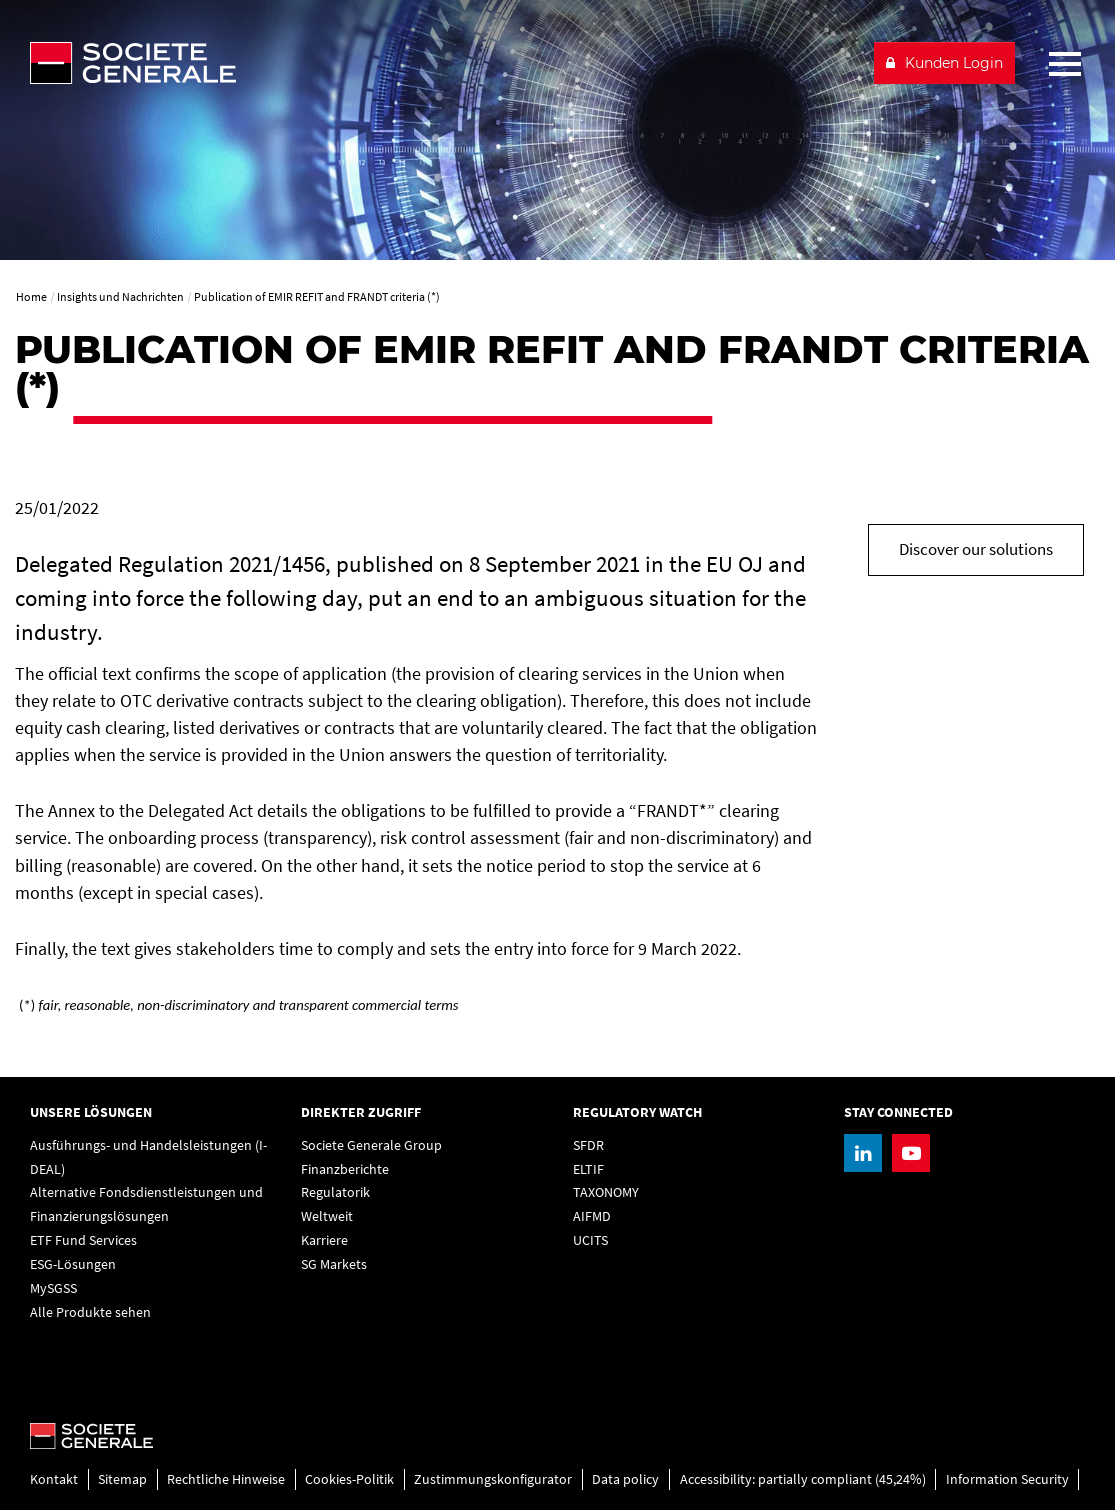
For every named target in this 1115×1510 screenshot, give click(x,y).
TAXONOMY (606, 1192)
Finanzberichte (345, 1169)
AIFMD (592, 1216)
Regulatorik (335, 1192)
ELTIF (588, 1169)
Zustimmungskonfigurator (493, 1479)
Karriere (324, 1240)
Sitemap (122, 1479)
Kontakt (54, 1479)
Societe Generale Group (371, 1145)
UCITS (590, 1240)
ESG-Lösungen (73, 1264)
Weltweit (327, 1216)
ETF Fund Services (83, 1240)
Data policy (625, 1479)
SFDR (588, 1145)
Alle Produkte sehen (90, 1312)
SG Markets (334, 1264)
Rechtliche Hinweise (226, 1479)
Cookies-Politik (349, 1479)
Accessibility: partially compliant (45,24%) (803, 1479)
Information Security (1007, 1479)
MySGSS (53, 1288)
